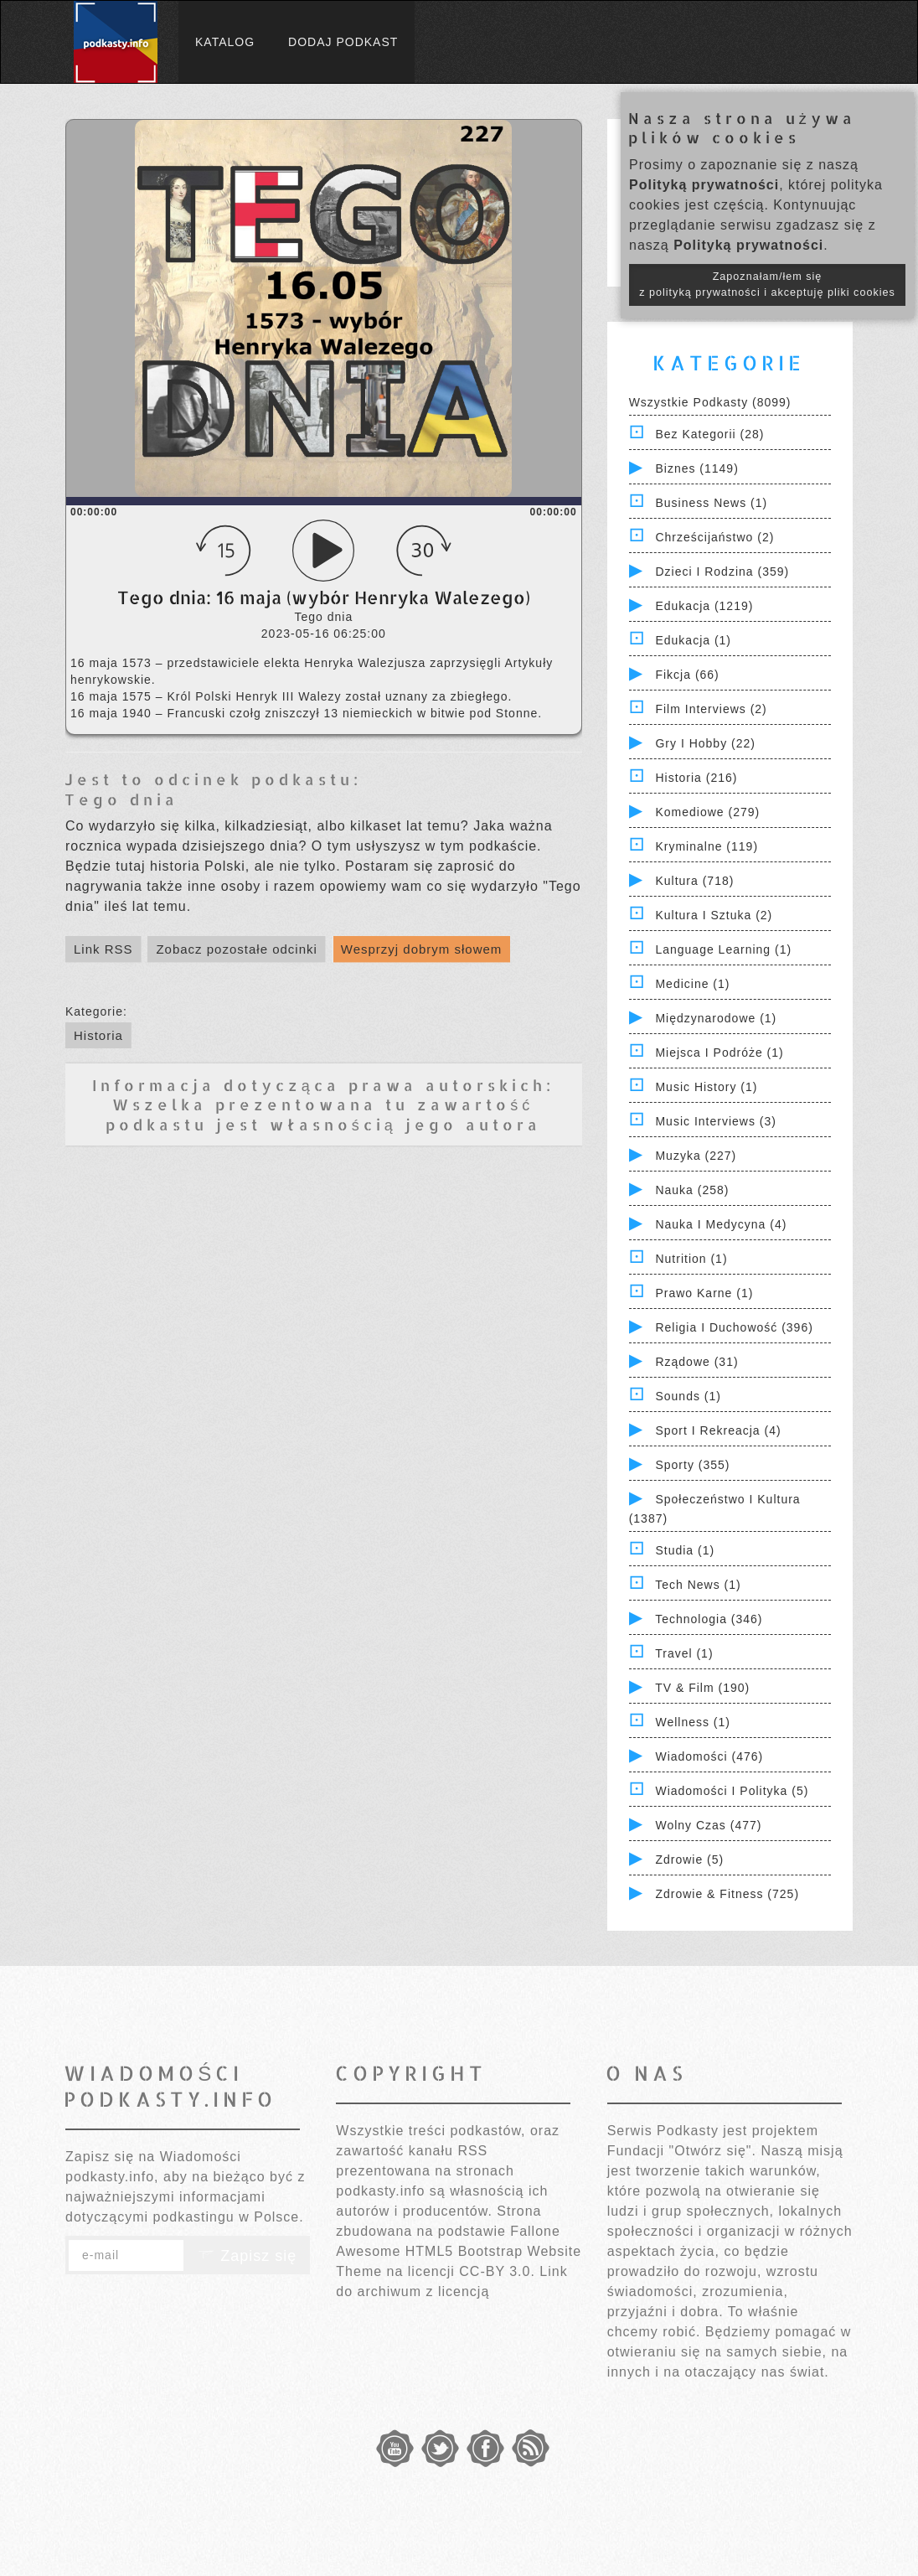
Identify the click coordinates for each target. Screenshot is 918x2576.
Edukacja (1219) (704, 606)
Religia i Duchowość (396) (733, 1327)
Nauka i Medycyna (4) (720, 1224)
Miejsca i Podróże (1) (719, 1052)
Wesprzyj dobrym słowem (422, 949)
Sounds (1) (687, 1396)
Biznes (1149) (696, 468)
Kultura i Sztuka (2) (713, 915)
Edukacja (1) (693, 640)
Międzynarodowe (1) (715, 1018)
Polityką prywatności (704, 185)
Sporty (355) (692, 1465)
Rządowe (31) (696, 1361)
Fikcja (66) (687, 674)
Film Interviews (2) (710, 709)
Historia (98, 1035)
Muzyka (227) (695, 1155)
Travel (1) (684, 1653)
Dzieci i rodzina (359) (722, 571)
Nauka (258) (692, 1190)
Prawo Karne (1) (704, 1293)
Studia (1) (684, 1550)
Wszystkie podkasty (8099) (710, 402)
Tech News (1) (697, 1584)
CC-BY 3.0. (497, 2271)
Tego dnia (121, 799)
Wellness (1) (692, 1722)
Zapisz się (247, 2256)
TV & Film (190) (702, 1687)
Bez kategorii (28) (709, 434)
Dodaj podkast (343, 42)
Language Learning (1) (723, 949)
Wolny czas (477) (708, 1825)
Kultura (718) (694, 880)
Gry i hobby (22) (705, 743)
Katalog (225, 42)
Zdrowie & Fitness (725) (727, 1894)
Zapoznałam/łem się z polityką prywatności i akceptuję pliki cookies (767, 284)
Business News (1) (711, 503)
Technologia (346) (708, 1619)
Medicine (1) (692, 984)
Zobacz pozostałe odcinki (236, 949)
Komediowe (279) (707, 812)
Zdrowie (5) (689, 1859)
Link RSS (103, 949)
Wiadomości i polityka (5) (731, 1791)
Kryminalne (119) (706, 846)
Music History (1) (706, 1087)
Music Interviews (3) (715, 1121)
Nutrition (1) (691, 1258)
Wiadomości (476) (709, 1756)
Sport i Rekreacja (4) (718, 1430)
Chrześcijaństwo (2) (714, 537)
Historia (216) (696, 777)
